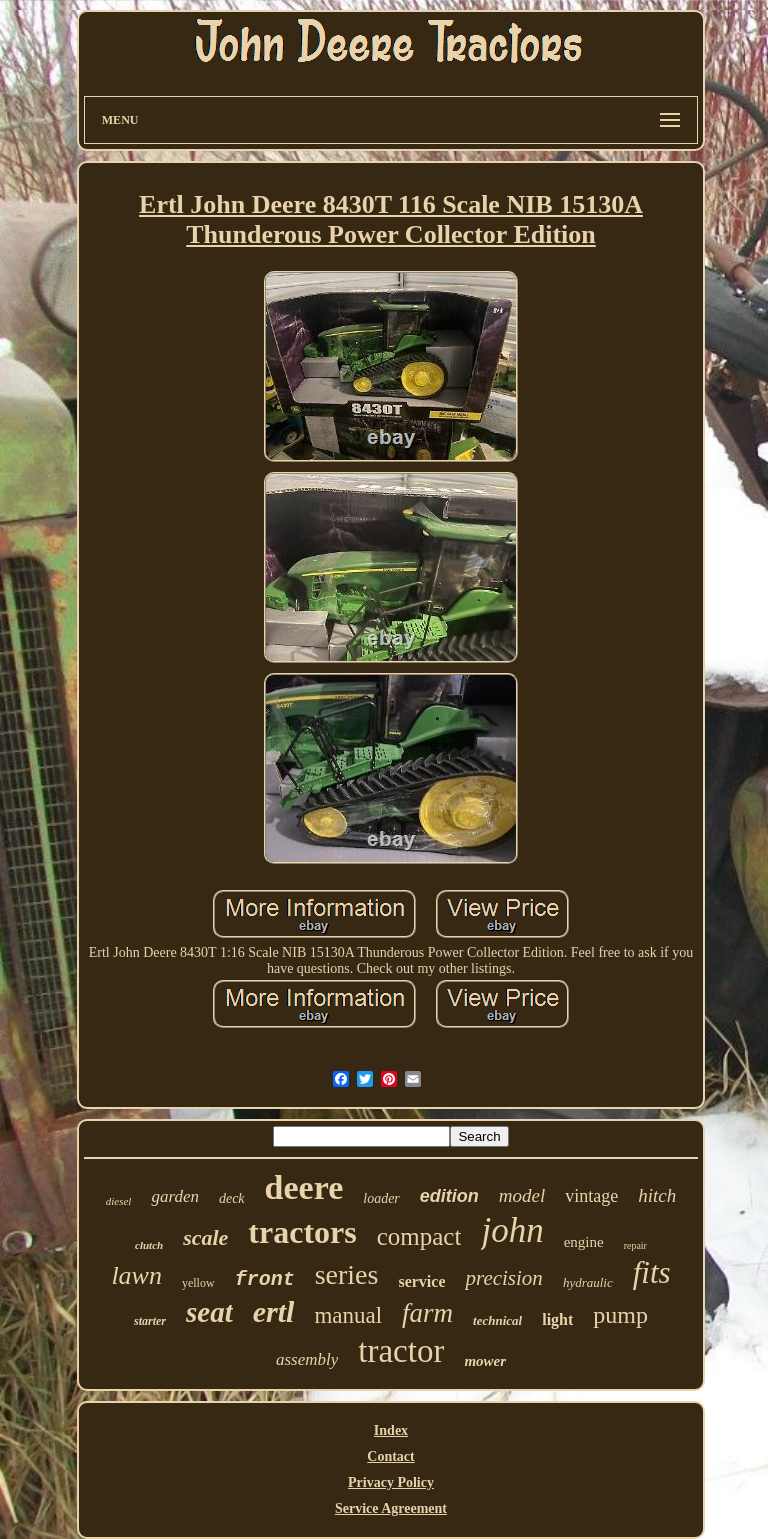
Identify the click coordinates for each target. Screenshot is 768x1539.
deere (304, 1187)
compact (419, 1236)
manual (348, 1315)
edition (449, 1196)
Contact (390, 1456)
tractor (401, 1351)
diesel (119, 1201)
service (421, 1281)
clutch (149, 1245)
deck (232, 1198)
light (557, 1319)
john (512, 1230)
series (347, 1274)
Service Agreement (391, 1508)
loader (381, 1198)
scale (205, 1237)
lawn (136, 1275)
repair (635, 1245)
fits (652, 1272)
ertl (274, 1311)
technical (497, 1320)
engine (584, 1242)
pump (620, 1315)
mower (485, 1361)
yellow (198, 1283)
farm (427, 1313)
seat (209, 1312)
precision (503, 1278)
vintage (591, 1196)
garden (175, 1196)
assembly (307, 1359)
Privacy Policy (391, 1482)
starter (150, 1321)
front (265, 1279)
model (522, 1195)
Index (391, 1430)
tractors (302, 1232)
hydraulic (588, 1282)
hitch (657, 1195)
